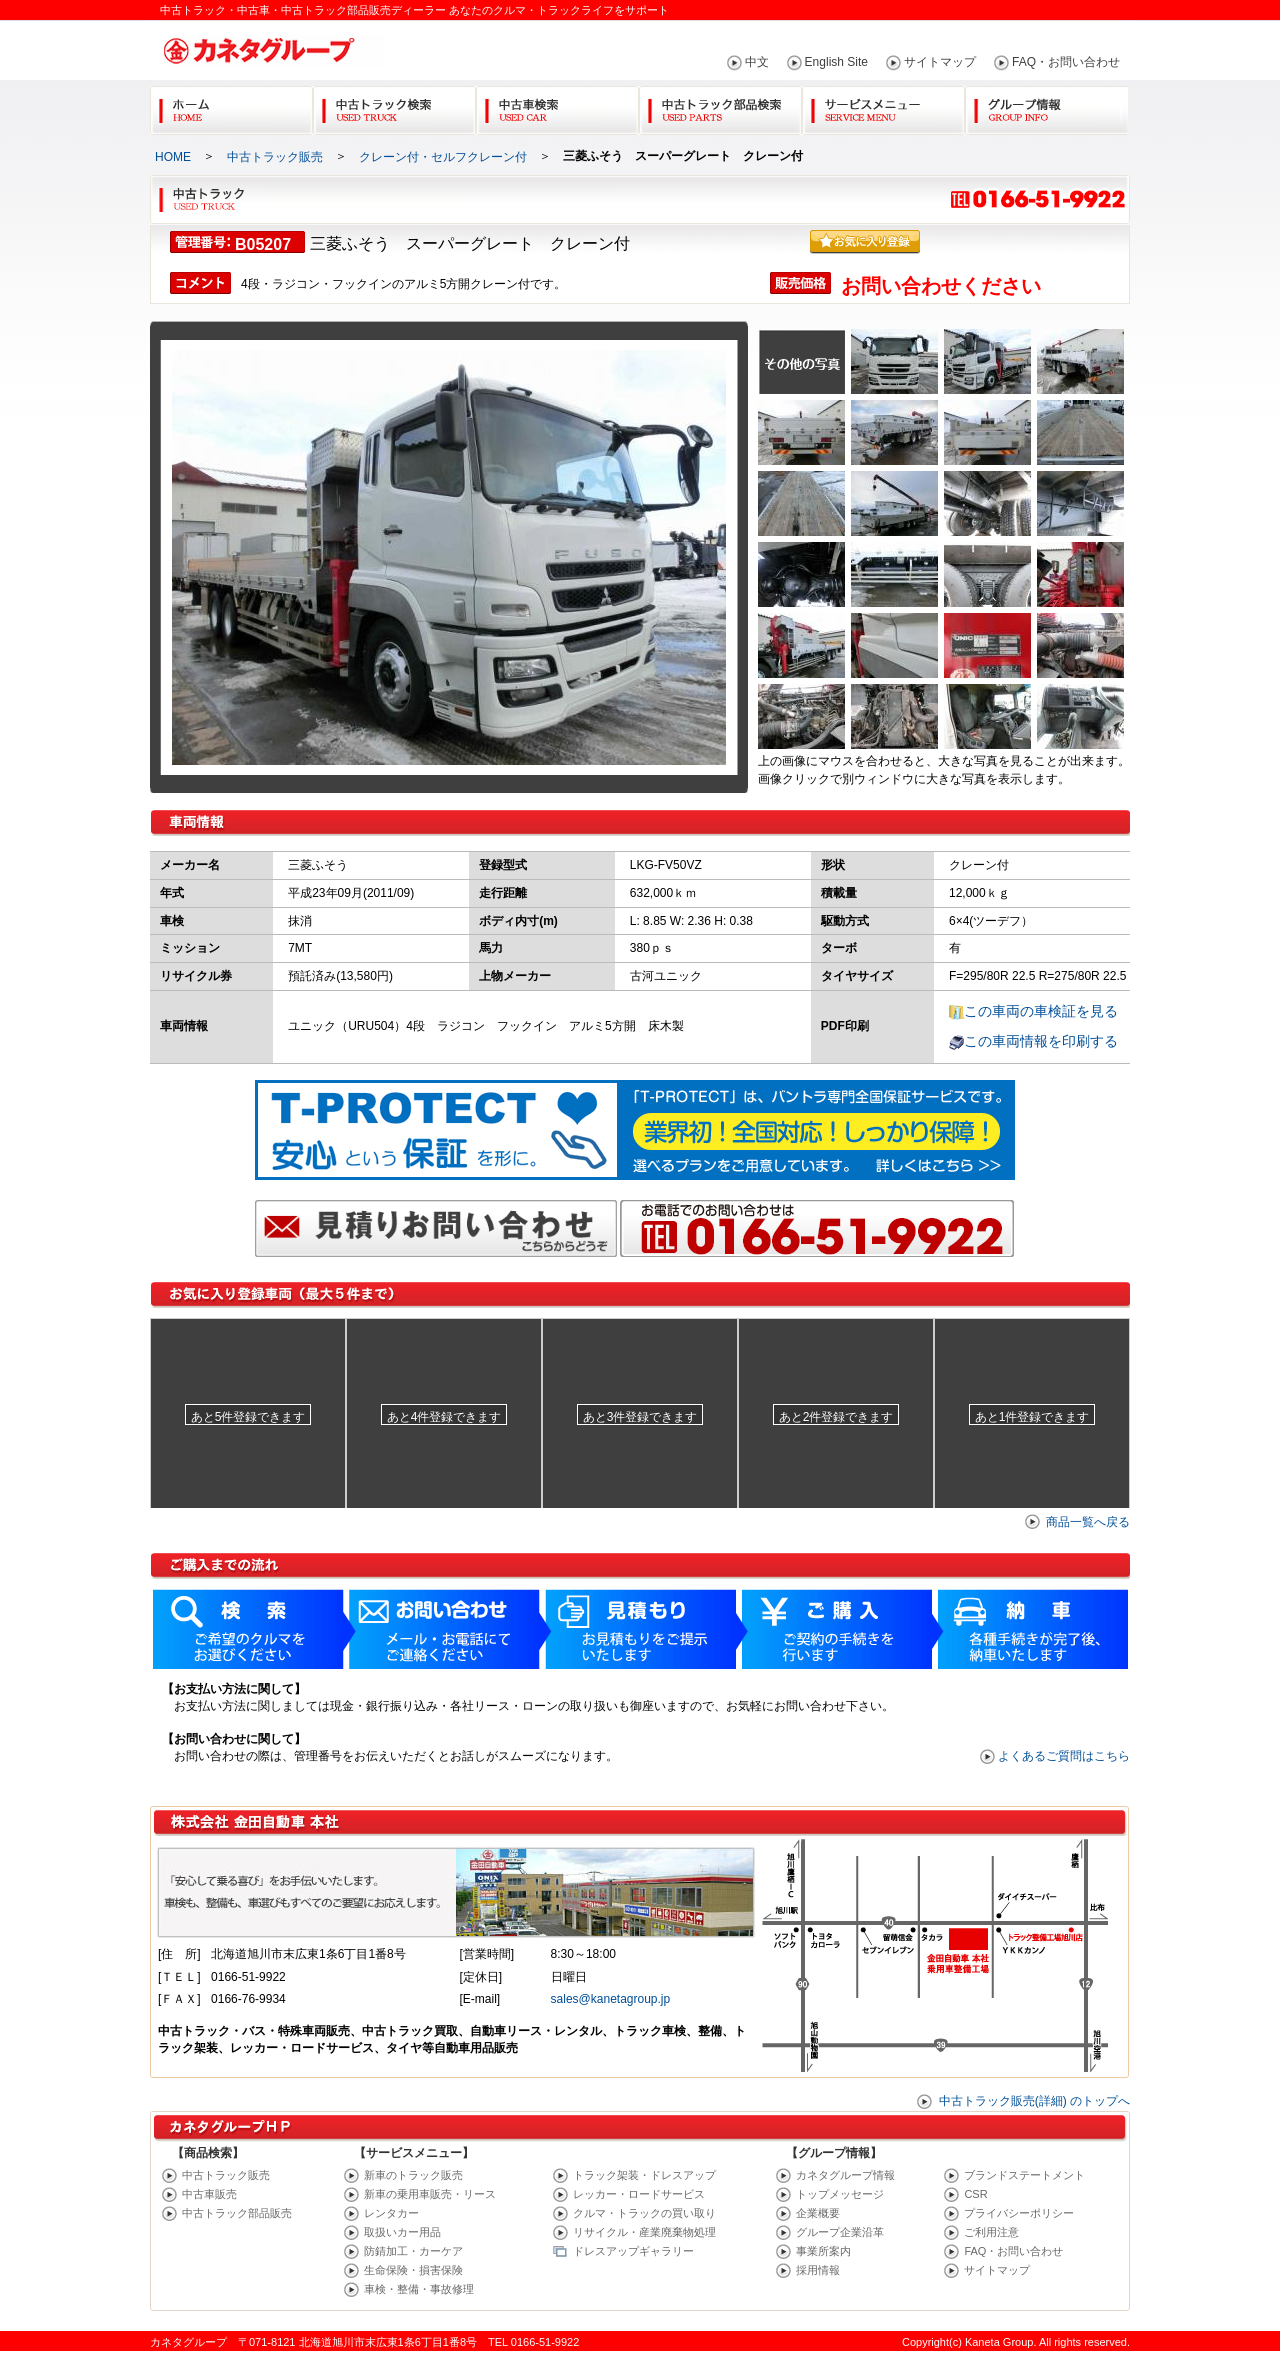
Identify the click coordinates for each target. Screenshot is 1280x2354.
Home (231, 106)
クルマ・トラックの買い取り (644, 2213)
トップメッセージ (840, 2194)
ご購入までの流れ (640, 1689)
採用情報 (818, 2270)
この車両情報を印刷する (1041, 1041)
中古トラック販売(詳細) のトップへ (1034, 2101)
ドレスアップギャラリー (633, 2251)
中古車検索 (557, 106)
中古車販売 (209, 2194)
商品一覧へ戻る (1088, 1522)
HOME (173, 157)
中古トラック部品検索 (720, 106)
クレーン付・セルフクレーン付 (443, 157)
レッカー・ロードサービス (639, 2194)
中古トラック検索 (394, 106)
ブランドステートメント (1024, 2175)
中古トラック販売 (275, 157)
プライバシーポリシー (1019, 2213)
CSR (975, 2194)
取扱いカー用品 (402, 2232)
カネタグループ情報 (845, 2175)
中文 (757, 62)
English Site (836, 62)
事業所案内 (823, 2251)
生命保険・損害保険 (413, 2270)
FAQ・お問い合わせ (1066, 62)
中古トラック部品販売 (237, 2213)
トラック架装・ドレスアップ (644, 2175)
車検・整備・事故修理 (419, 2289)
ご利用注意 (991, 2232)
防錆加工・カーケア (413, 2251)
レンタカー (391, 2213)
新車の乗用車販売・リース (430, 2194)
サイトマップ (940, 62)
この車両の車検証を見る (1041, 1011)
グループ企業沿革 (840, 2232)
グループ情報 (1046, 106)
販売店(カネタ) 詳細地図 (640, 1942)
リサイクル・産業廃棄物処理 (644, 2232)
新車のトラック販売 (413, 2175)
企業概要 (818, 2213)
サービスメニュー (883, 106)
